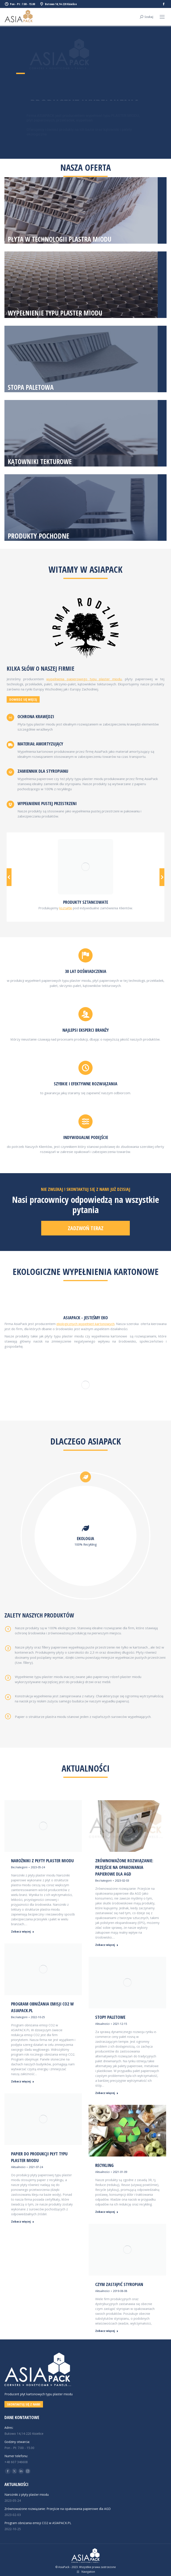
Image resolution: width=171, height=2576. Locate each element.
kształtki (65, 908)
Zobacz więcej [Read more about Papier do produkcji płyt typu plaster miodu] (22, 2221)
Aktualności (102, 2024)
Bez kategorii (19, 1867)
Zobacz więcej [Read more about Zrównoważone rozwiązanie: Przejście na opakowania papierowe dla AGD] (106, 1945)
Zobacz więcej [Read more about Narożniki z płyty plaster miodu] (22, 1931)
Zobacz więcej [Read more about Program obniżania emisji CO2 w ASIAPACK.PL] (22, 2081)
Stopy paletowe (110, 2017)
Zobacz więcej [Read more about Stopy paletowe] (106, 2093)
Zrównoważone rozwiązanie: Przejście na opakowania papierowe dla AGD (124, 1867)
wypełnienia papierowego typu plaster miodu (84, 679)
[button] (9, 877)
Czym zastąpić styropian (119, 2284)
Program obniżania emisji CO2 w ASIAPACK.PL (37, 2523)
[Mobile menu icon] (162, 16)
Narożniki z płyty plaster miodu (42, 1861)
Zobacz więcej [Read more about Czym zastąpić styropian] (106, 2331)
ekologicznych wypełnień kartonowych (85, 1323)
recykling (104, 2165)
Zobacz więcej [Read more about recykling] (106, 2212)
